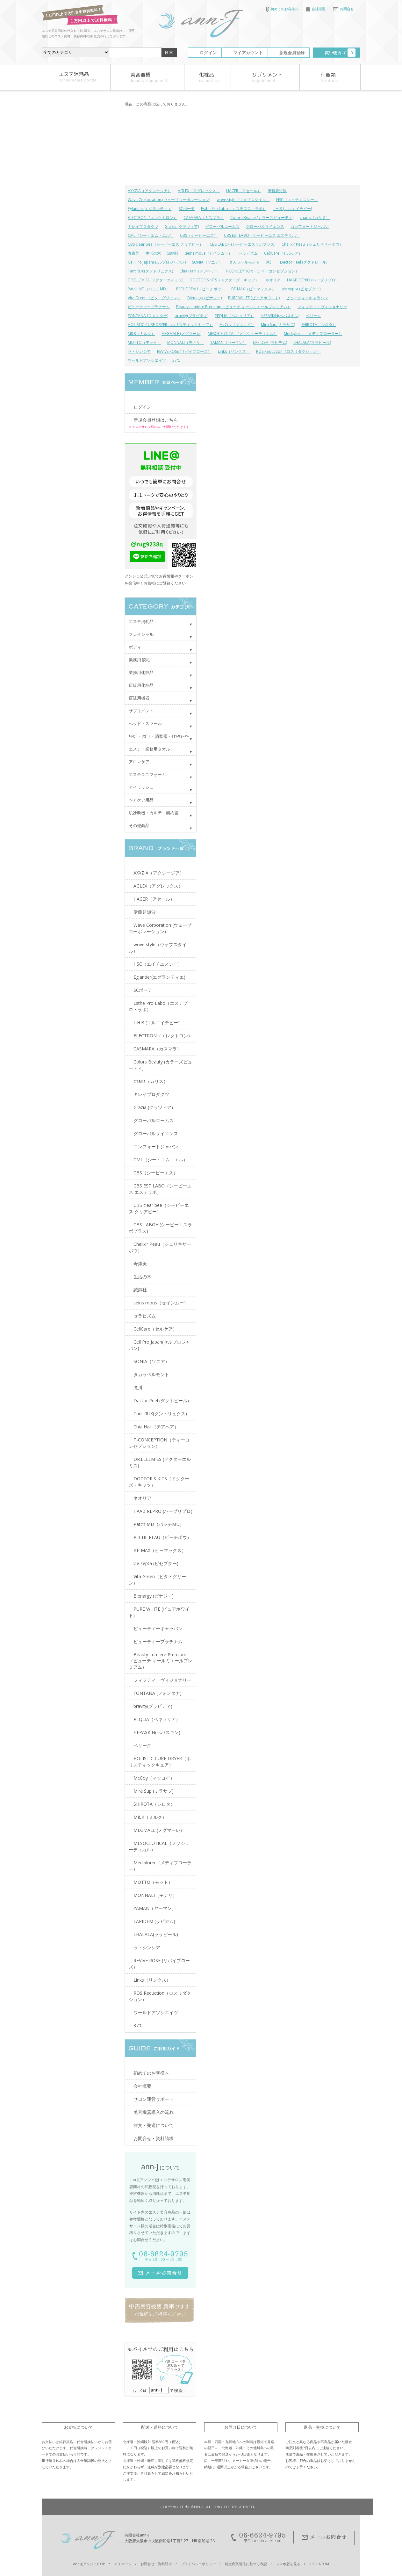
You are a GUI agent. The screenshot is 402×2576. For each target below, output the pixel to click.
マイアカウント (248, 52)
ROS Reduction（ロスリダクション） (288, 351)
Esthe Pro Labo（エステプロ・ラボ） (233, 208)
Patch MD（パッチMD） (149, 289)
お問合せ (343, 8)
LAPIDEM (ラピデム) (270, 342)
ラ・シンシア (139, 351)
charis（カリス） (315, 217)
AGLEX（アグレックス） (199, 190)
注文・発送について (153, 2125)
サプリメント (141, 711)
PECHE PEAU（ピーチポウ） (200, 289)
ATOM (324, 2563)
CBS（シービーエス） (199, 235)
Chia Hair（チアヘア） (199, 271)
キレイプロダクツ (143, 226)
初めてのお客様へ (282, 8)
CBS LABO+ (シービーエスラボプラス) (242, 244)
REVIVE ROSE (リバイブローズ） (184, 351)
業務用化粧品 (141, 672)
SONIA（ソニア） (207, 262)
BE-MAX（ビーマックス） (253, 289)
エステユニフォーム (147, 774)
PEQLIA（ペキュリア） (234, 315)
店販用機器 (139, 698)
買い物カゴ (340, 52)
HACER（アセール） (243, 190)
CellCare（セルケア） (283, 253)
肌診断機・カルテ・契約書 (153, 813)
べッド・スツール (145, 723)
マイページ (123, 2563)
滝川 (270, 262)
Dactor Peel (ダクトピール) (303, 262)
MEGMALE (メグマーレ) (181, 333)
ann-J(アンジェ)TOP (89, 2563)
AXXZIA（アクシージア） (149, 190)
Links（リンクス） (234, 351)
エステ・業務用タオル (149, 749)
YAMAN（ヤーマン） (228, 342)
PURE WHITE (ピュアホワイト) (254, 298)
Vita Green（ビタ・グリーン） (154, 298)
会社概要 (316, 8)
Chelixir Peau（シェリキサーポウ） (312, 244)
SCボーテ (187, 208)
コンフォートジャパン (310, 226)
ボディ (135, 647)
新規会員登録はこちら (155, 420)
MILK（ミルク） (141, 333)
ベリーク (313, 315)
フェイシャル (141, 634)
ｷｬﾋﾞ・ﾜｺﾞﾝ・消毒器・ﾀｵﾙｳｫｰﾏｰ (159, 736)
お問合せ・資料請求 (153, 2138)
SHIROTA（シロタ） (318, 324)
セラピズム (248, 253)
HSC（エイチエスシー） (297, 199)
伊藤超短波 (277, 190)
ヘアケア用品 (141, 800)
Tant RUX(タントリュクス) (150, 271)
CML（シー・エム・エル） (151, 235)
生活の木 (153, 253)
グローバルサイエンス (265, 226)
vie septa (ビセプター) (301, 289)
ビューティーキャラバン (307, 298)
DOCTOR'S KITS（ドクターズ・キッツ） (224, 280)
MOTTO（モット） (144, 342)
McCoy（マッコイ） (237, 324)
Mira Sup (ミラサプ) (278, 324)
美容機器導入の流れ (153, 2112)
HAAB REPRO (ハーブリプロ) (311, 280)
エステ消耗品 (141, 621)
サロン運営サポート (153, 2099)
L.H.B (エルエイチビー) (292, 208)
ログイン (208, 52)
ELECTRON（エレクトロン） (152, 217)
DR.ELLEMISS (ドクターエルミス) (155, 280)
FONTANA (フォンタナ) (148, 315)
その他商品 (139, 825)
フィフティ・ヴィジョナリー (322, 306)
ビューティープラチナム (149, 306)
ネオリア (273, 280)
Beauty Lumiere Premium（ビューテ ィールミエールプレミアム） (233, 306)
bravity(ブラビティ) (191, 315)
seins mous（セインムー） (208, 253)
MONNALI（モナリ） (185, 342)
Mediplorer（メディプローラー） (313, 333)
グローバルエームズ (222, 226)
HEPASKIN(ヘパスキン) (280, 315)
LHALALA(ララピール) (312, 342)
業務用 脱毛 (139, 660)
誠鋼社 (173, 253)
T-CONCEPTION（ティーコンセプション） (262, 271)
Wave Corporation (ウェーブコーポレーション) (169, 199)
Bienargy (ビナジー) (204, 298)
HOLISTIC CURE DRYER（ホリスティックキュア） (170, 324)
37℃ (176, 360)
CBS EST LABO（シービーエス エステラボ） (262, 235)
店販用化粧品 (141, 685)
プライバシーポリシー (198, 2563)
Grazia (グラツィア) (182, 226)
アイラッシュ (141, 787)
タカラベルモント (244, 262)
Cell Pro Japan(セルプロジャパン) (157, 262)
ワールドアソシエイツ (147, 360)
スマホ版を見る (288, 2563)
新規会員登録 (292, 52)
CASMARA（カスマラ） (203, 217)
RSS (312, 2563)
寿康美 (133, 253)
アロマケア (139, 762)
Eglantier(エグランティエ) (150, 208)
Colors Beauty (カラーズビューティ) (261, 217)
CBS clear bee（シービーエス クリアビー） (165, 244)
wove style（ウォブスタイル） (243, 199)
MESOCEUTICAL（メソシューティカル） (242, 333)
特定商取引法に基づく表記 (246, 2563)
